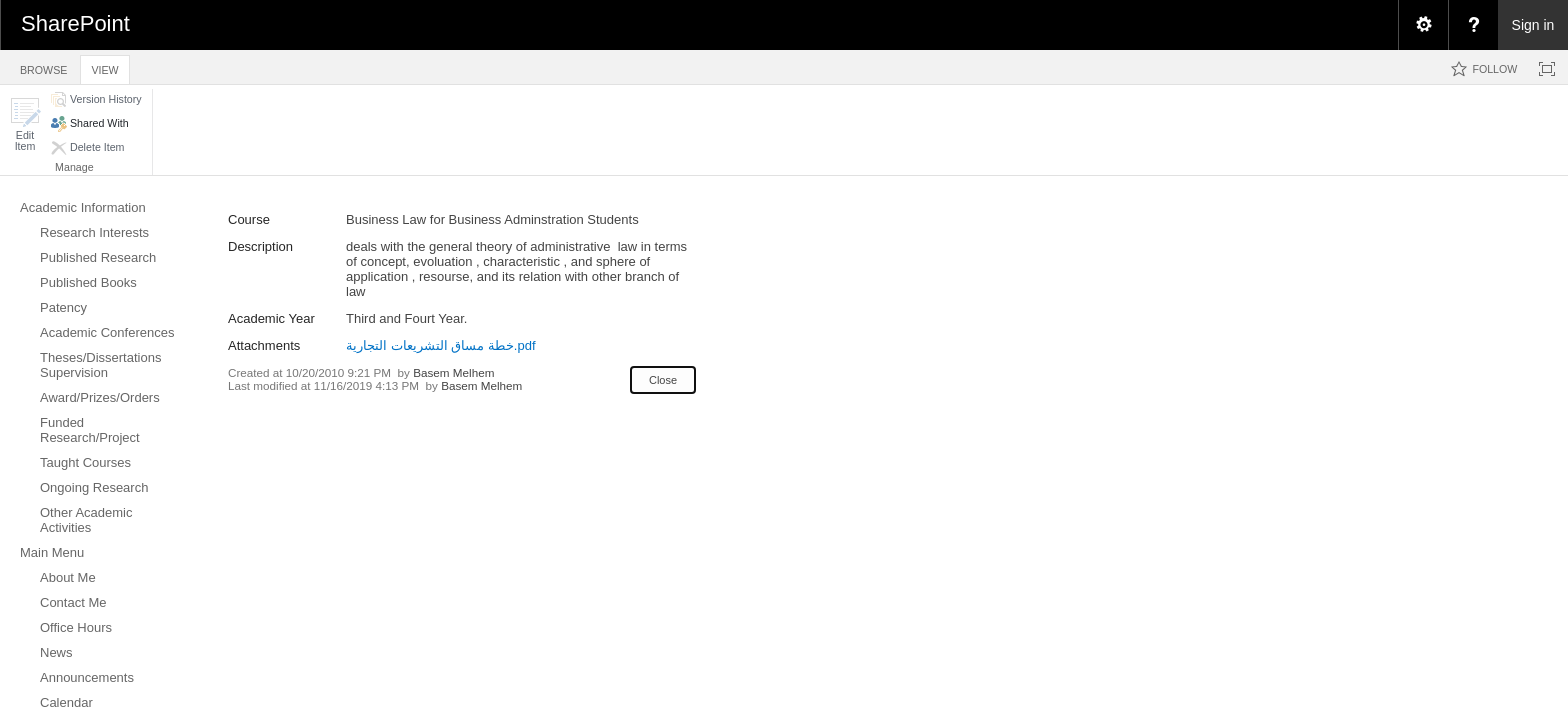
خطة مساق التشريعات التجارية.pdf (441, 345)
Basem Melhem (453, 372)
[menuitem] (1423, 25)
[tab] (43, 66)
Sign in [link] (1533, 25)
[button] (25, 124)
